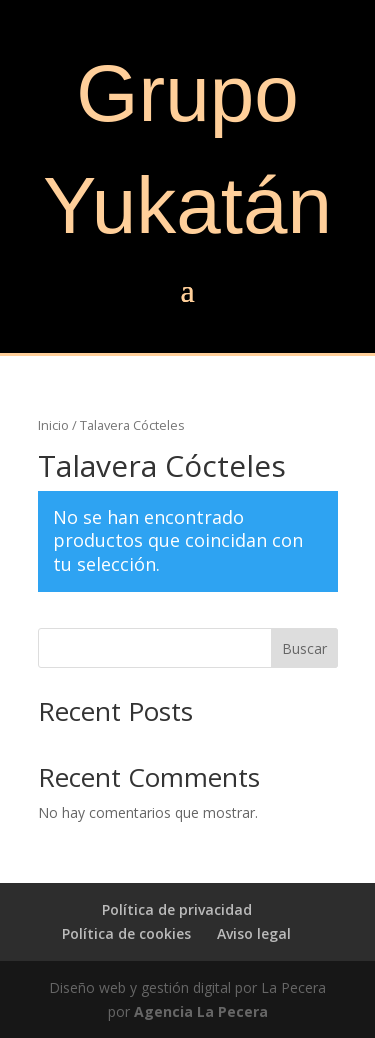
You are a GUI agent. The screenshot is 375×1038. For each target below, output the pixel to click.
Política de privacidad (177, 909)
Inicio (53, 425)
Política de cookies (126, 933)
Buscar (304, 648)
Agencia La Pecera (201, 1011)
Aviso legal (254, 933)
